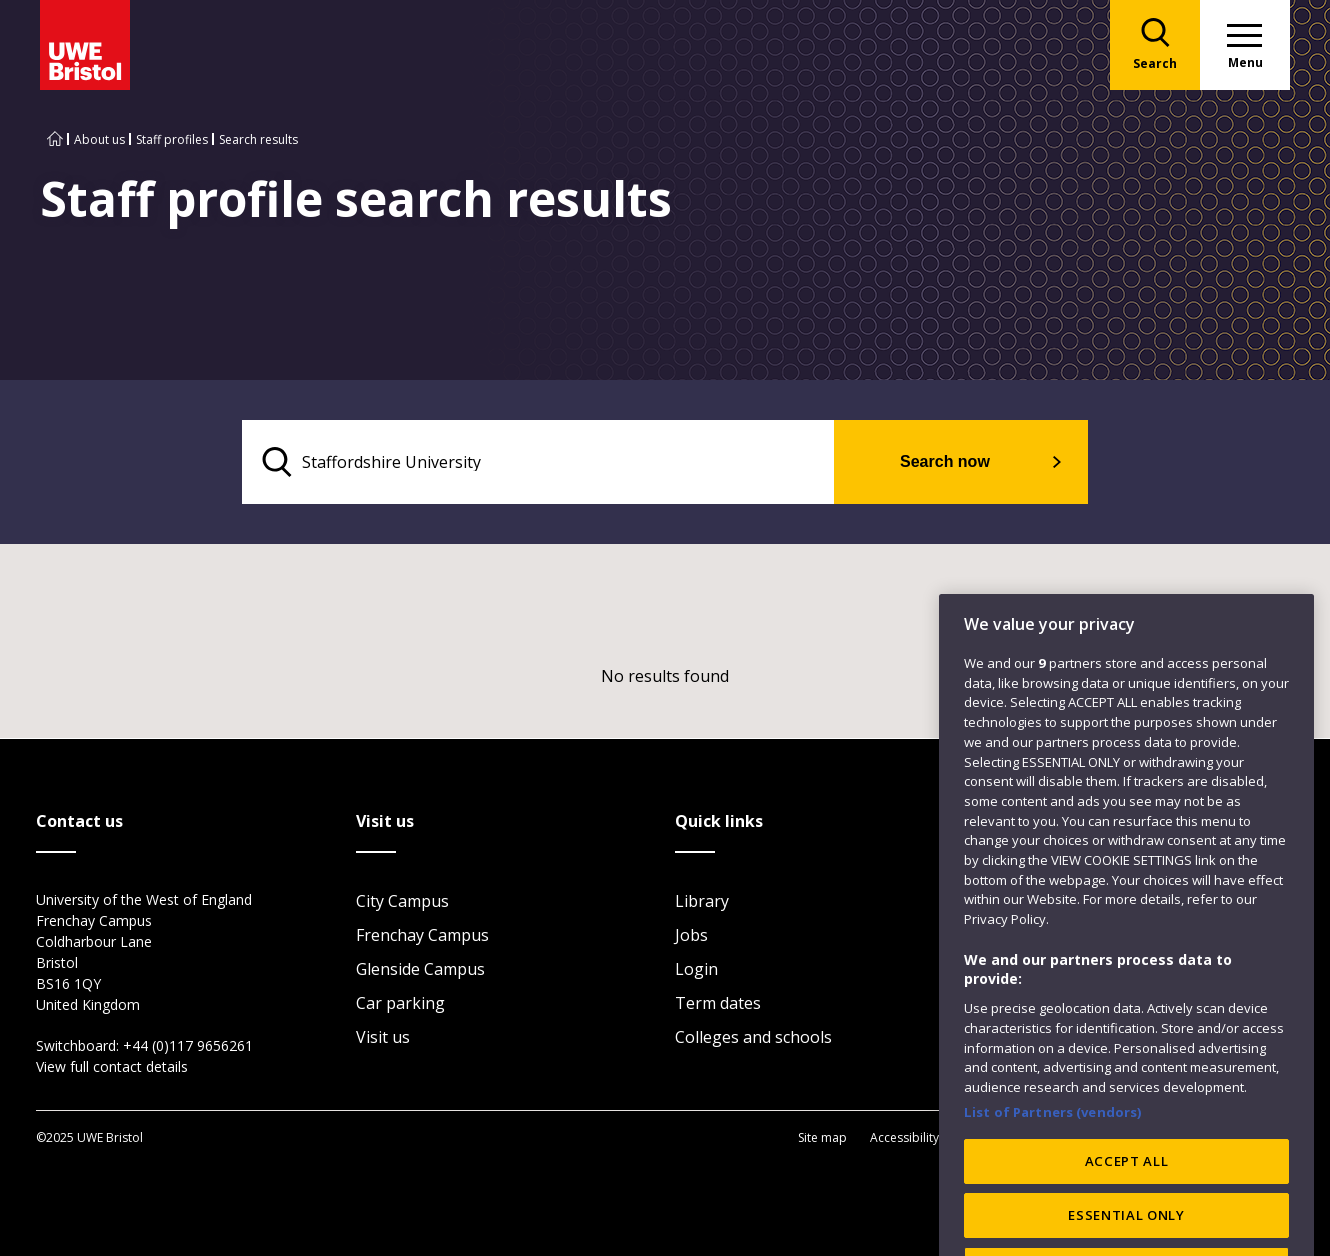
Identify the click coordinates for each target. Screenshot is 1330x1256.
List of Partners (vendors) (1053, 1153)
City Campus (402, 901)
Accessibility (904, 1137)
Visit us (383, 1037)
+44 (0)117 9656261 (188, 1045)
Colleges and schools (753, 1037)
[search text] (538, 462)
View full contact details (112, 1066)
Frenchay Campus (422, 935)
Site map (822, 1137)
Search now (945, 461)
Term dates (718, 1003)
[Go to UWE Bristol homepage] (55, 139)
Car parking (400, 1003)
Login (696, 969)
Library (702, 901)
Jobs (691, 935)
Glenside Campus (420, 969)
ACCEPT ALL (1127, 1203)
